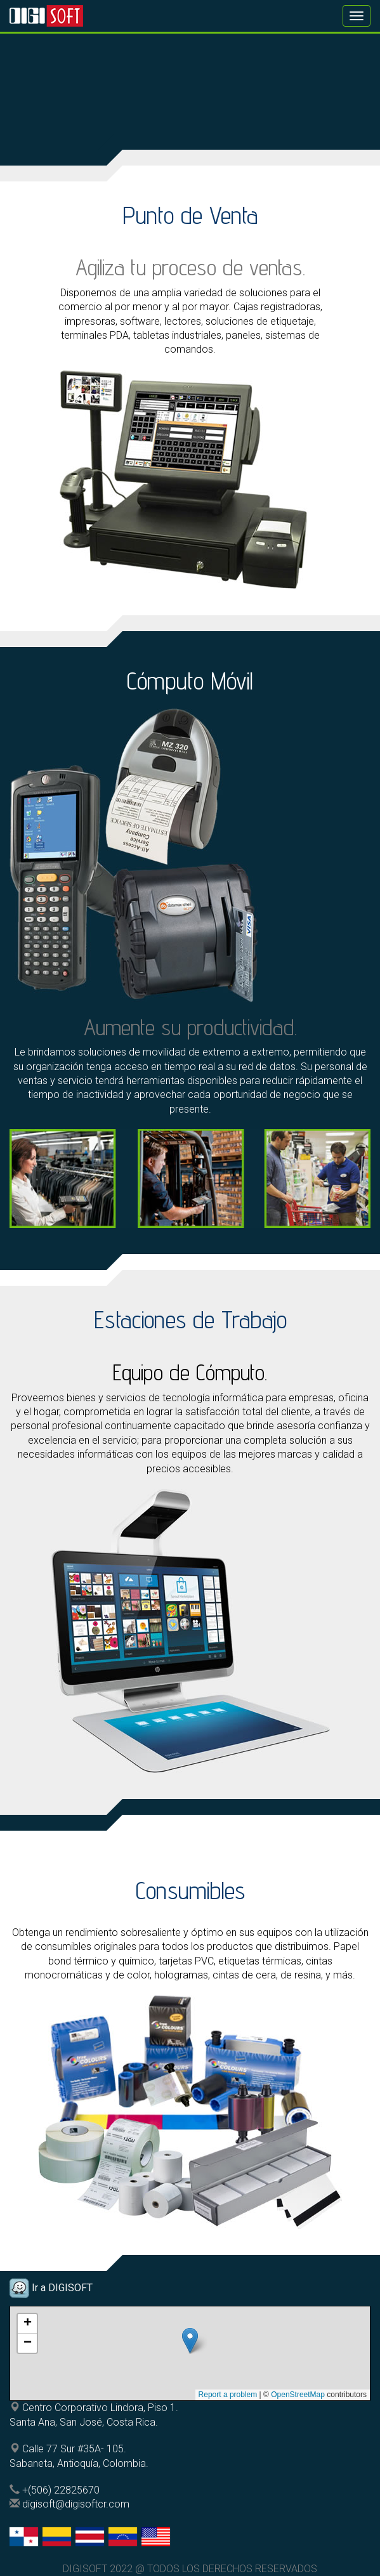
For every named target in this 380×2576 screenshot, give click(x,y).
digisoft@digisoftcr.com (75, 2504)
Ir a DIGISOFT (61, 2288)
